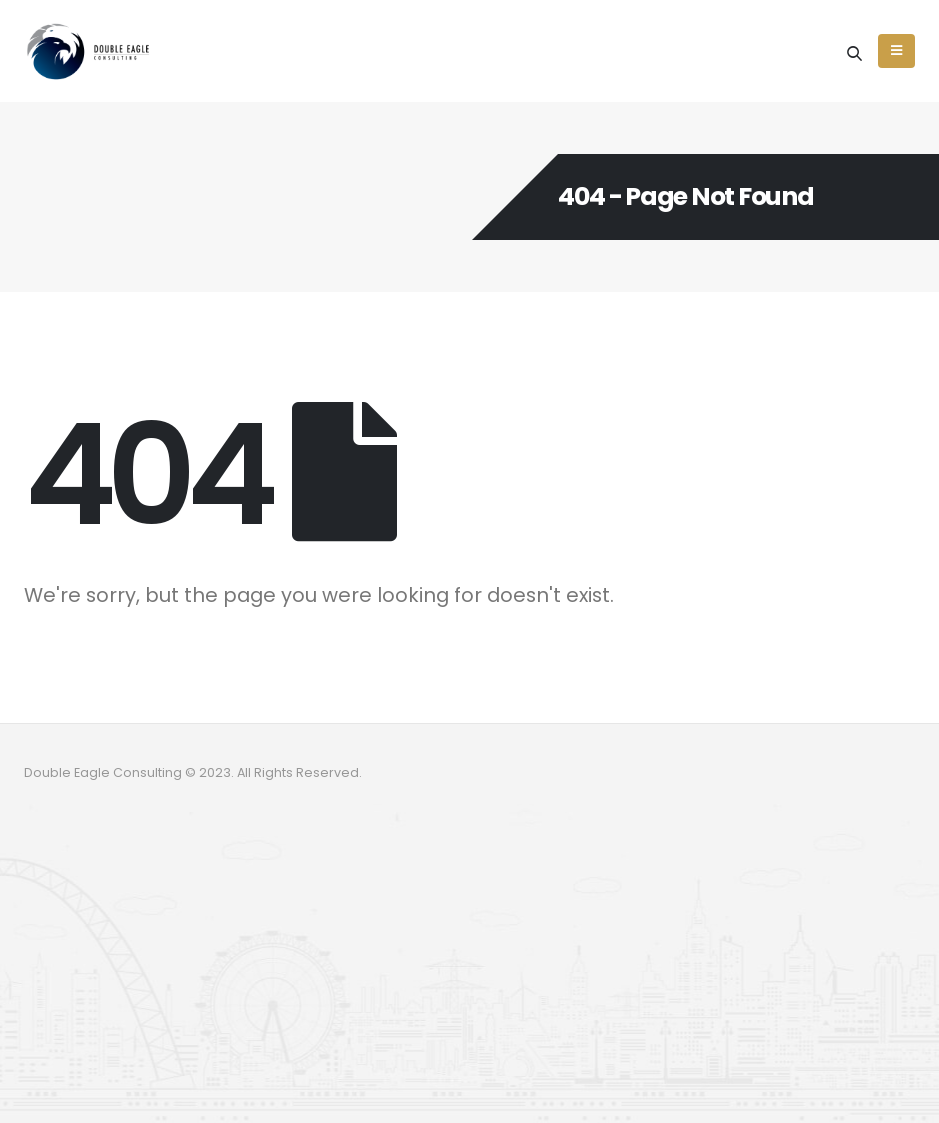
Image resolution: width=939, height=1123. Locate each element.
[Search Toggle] (854, 53)
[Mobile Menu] (896, 51)
